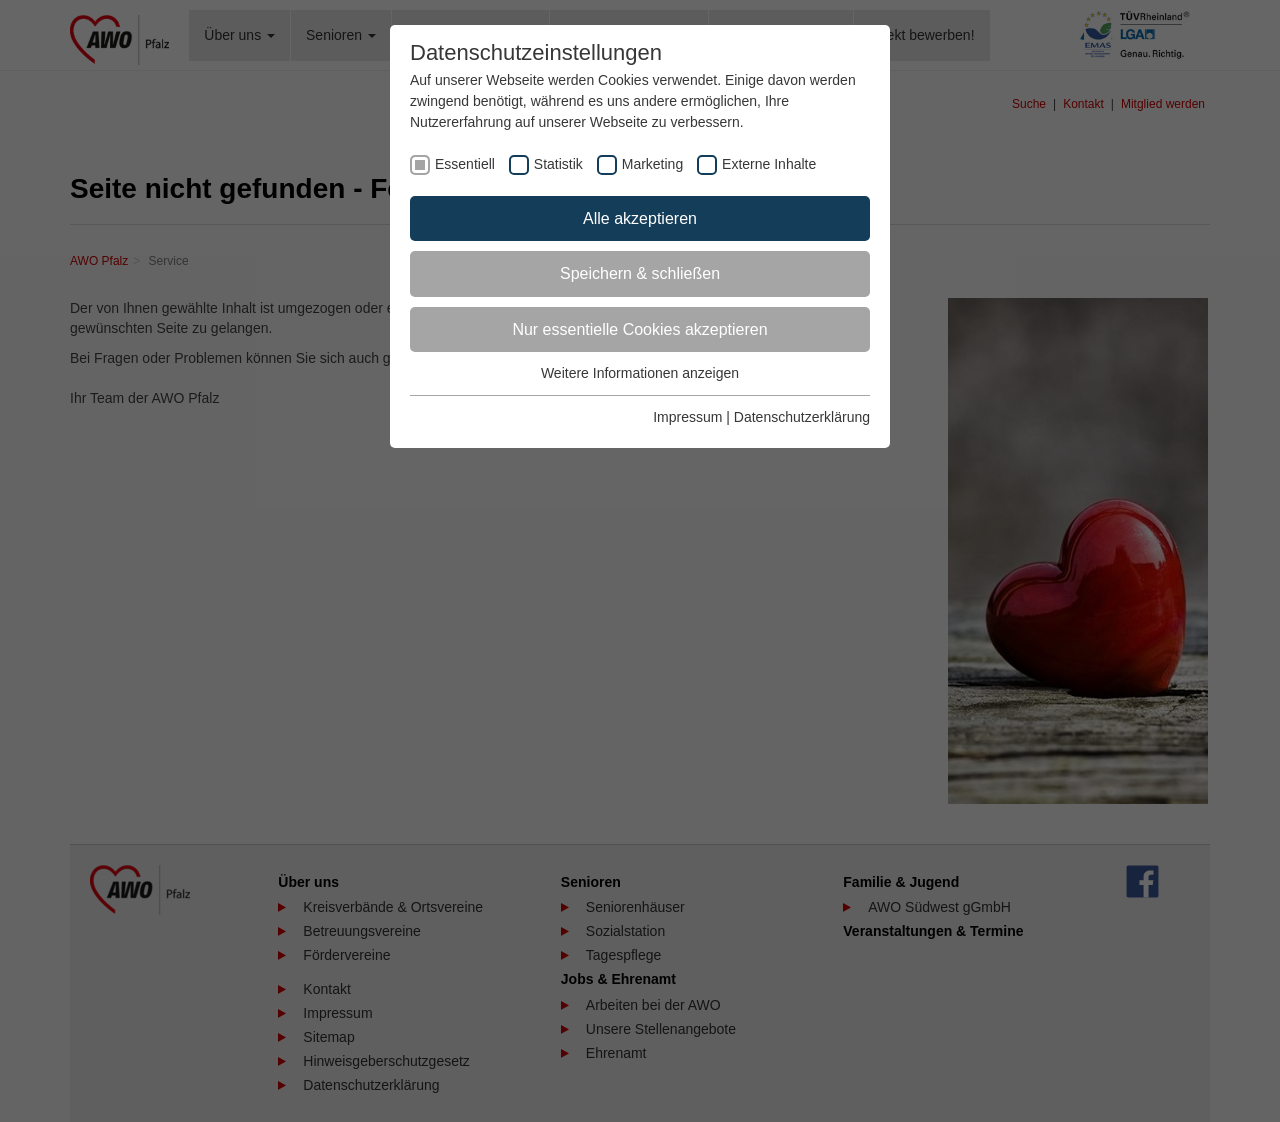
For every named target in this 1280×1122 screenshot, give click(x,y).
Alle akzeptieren (640, 218)
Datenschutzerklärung (802, 417)
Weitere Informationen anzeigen (640, 373)
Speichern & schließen (640, 273)
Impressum (687, 417)
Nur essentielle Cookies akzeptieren (639, 329)
